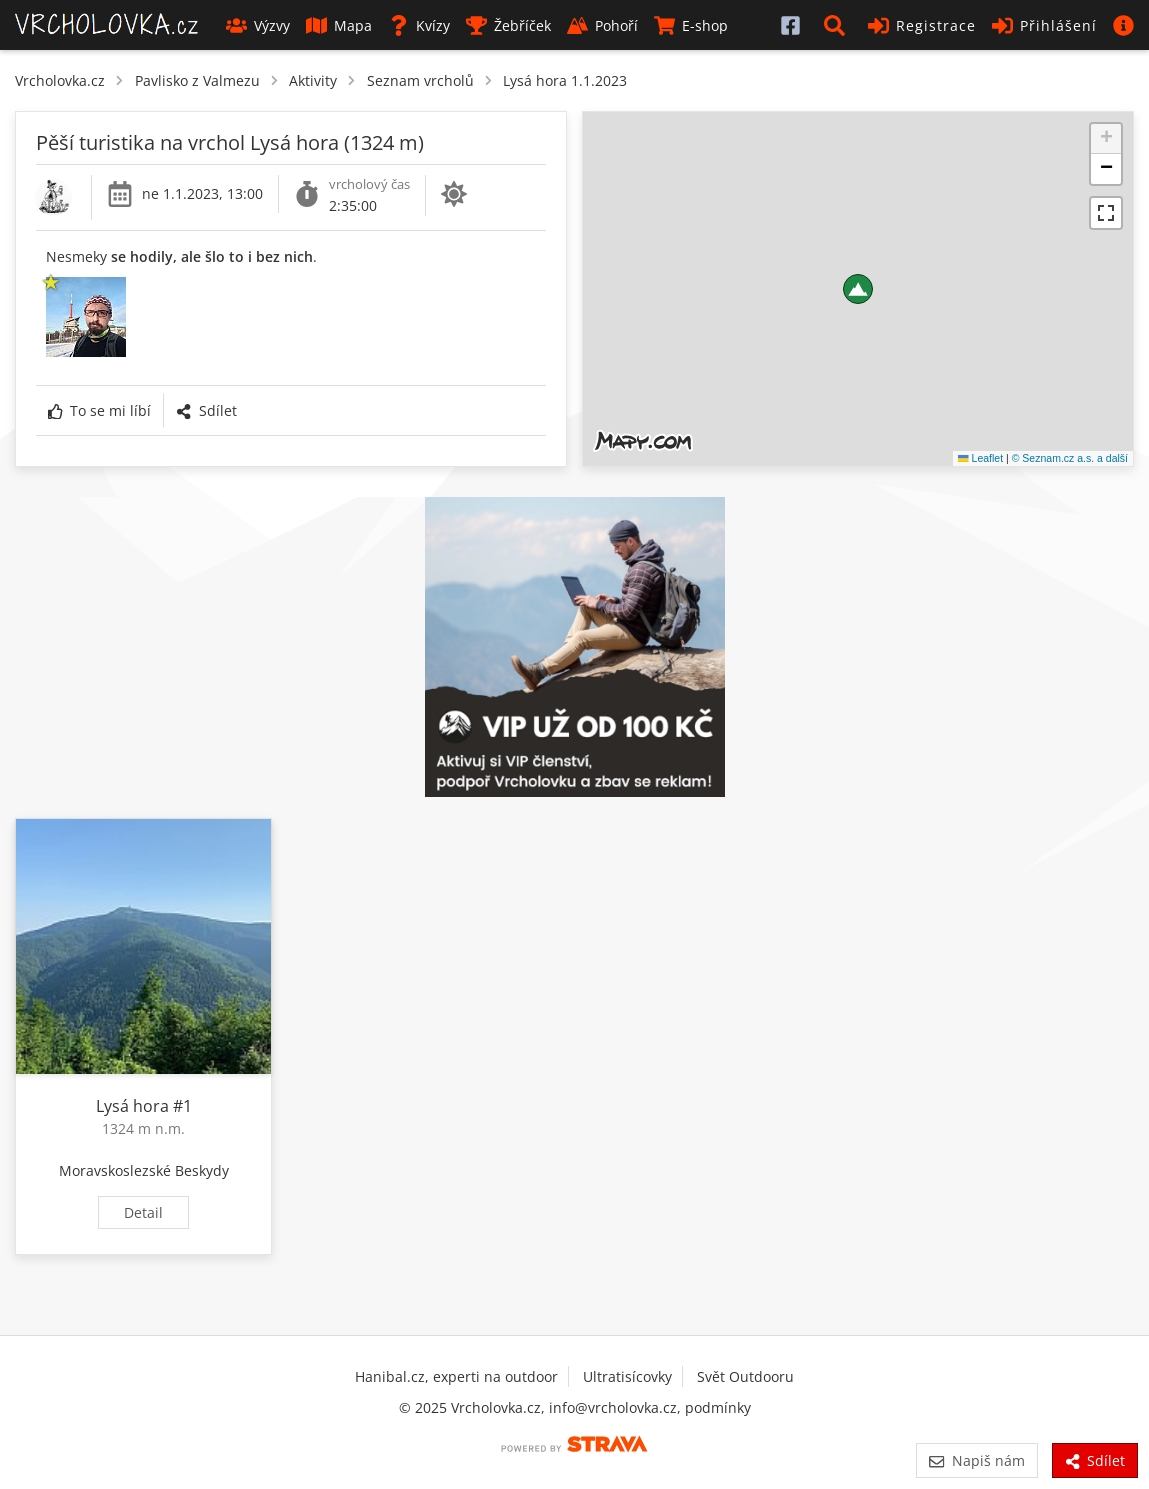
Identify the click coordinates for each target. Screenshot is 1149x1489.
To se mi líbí (99, 410)
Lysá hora (132, 1106)
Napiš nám (976, 1460)
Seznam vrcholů (420, 80)
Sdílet (206, 410)
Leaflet (980, 458)
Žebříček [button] (508, 25)
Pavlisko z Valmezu (197, 80)
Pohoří (602, 25)
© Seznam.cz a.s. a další (1070, 458)
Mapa (339, 25)
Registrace (922, 25)
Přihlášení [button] (1044, 25)
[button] (838, 25)
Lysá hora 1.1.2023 (565, 80)
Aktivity (313, 80)
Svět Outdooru (745, 1376)
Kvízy (419, 25)
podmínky (718, 1407)
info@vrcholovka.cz (613, 1407)
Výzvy (258, 25)
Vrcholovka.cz (60, 80)
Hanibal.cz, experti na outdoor (456, 1376)
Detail (143, 1212)
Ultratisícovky (627, 1376)
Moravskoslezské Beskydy (144, 1170)
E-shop (691, 25)
